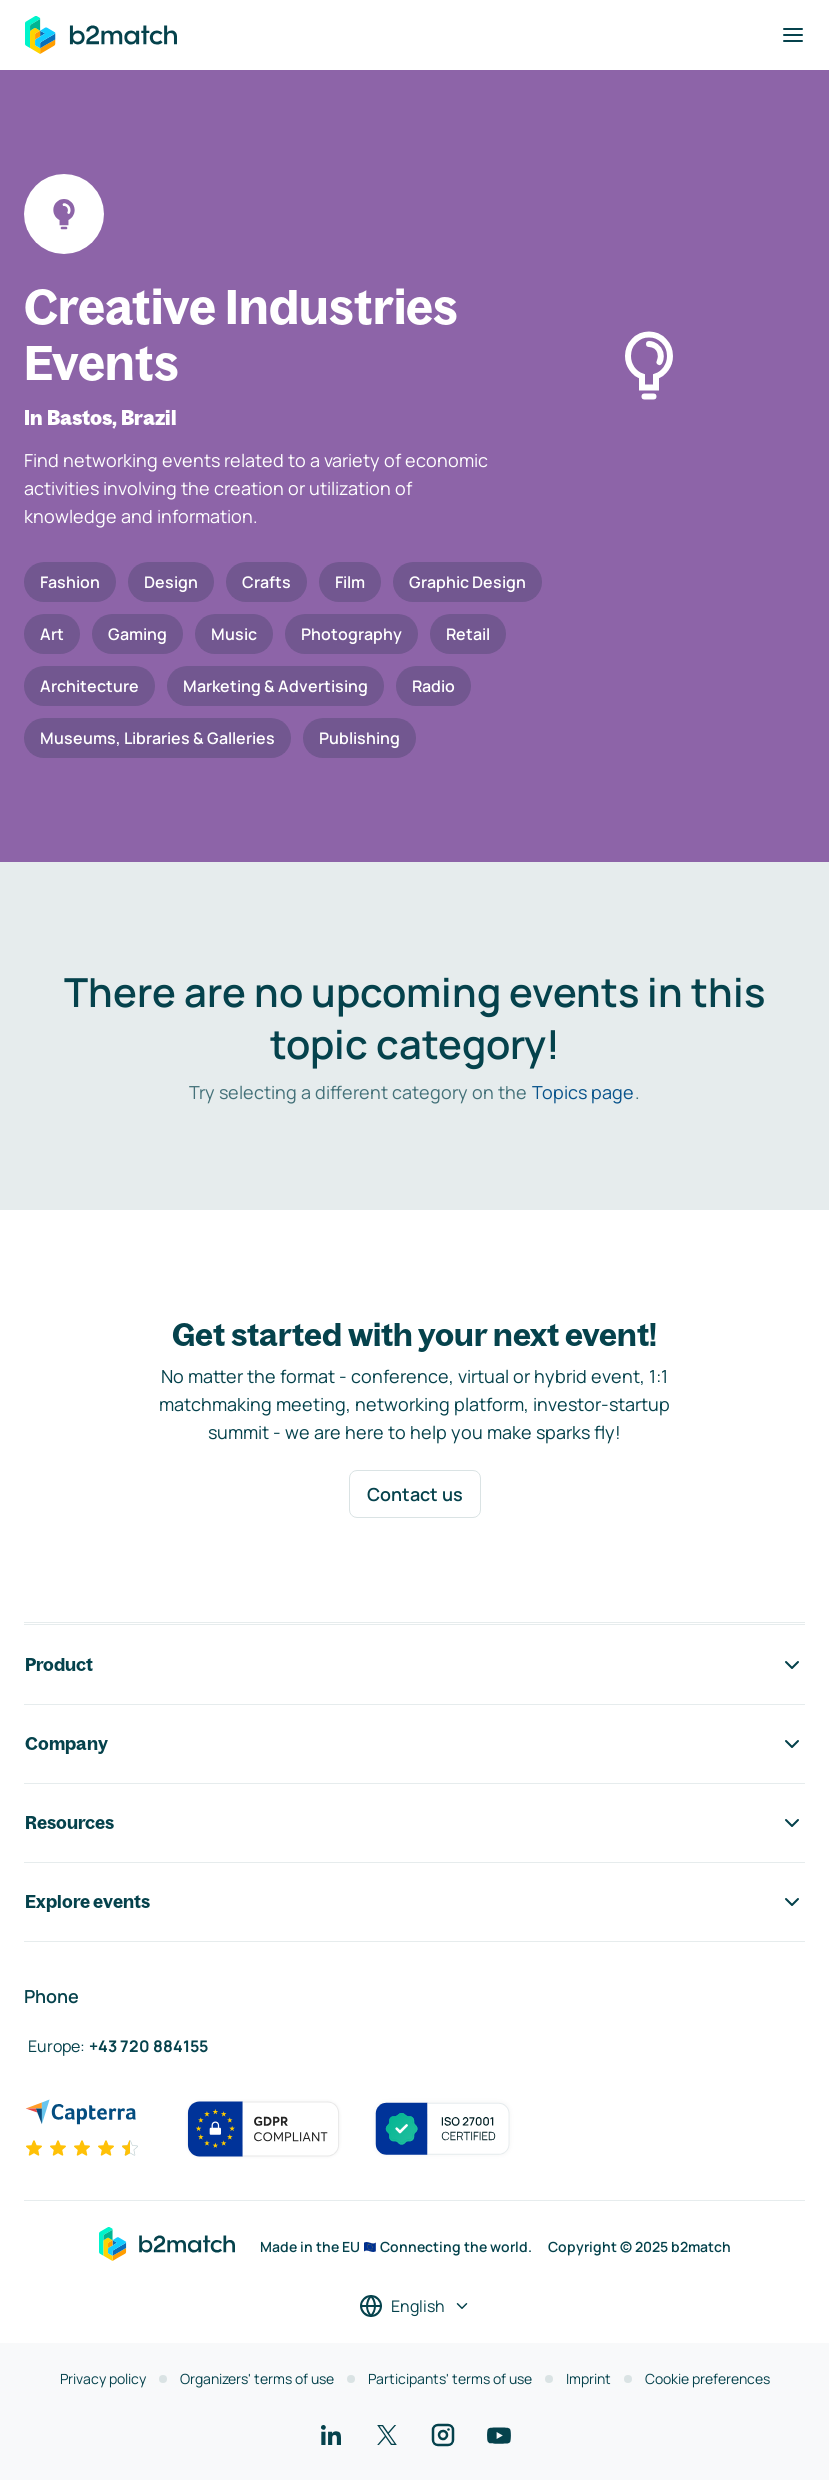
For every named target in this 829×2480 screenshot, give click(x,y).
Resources (414, 1823)
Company (414, 1744)
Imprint (588, 2378)
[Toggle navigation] (793, 35)
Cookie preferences (707, 2378)
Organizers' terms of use (257, 2378)
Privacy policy (103, 2378)
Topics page (583, 1092)
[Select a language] (415, 2306)
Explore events (414, 1902)
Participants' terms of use (450, 2378)
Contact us (415, 1494)
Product (414, 1665)
